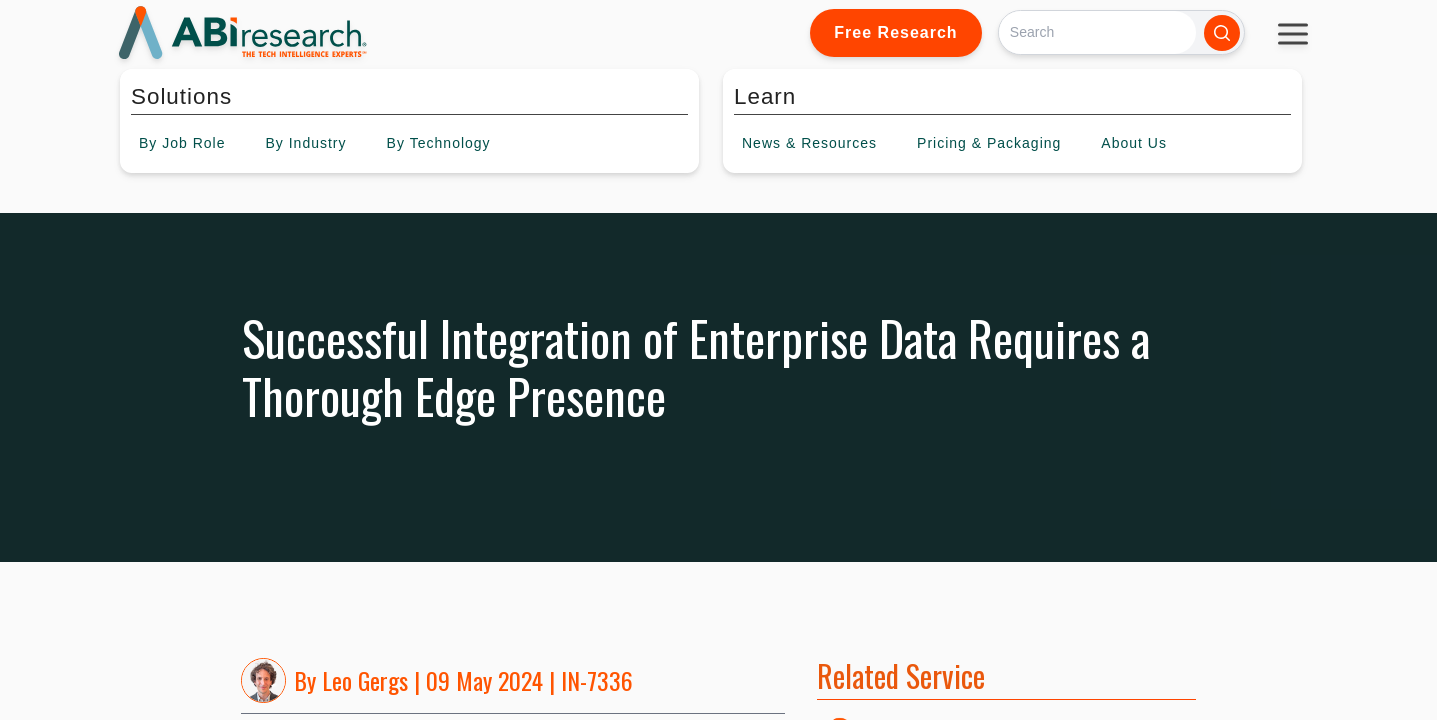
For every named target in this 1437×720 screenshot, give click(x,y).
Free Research (895, 32)
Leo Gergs (365, 680)
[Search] (1097, 32)
